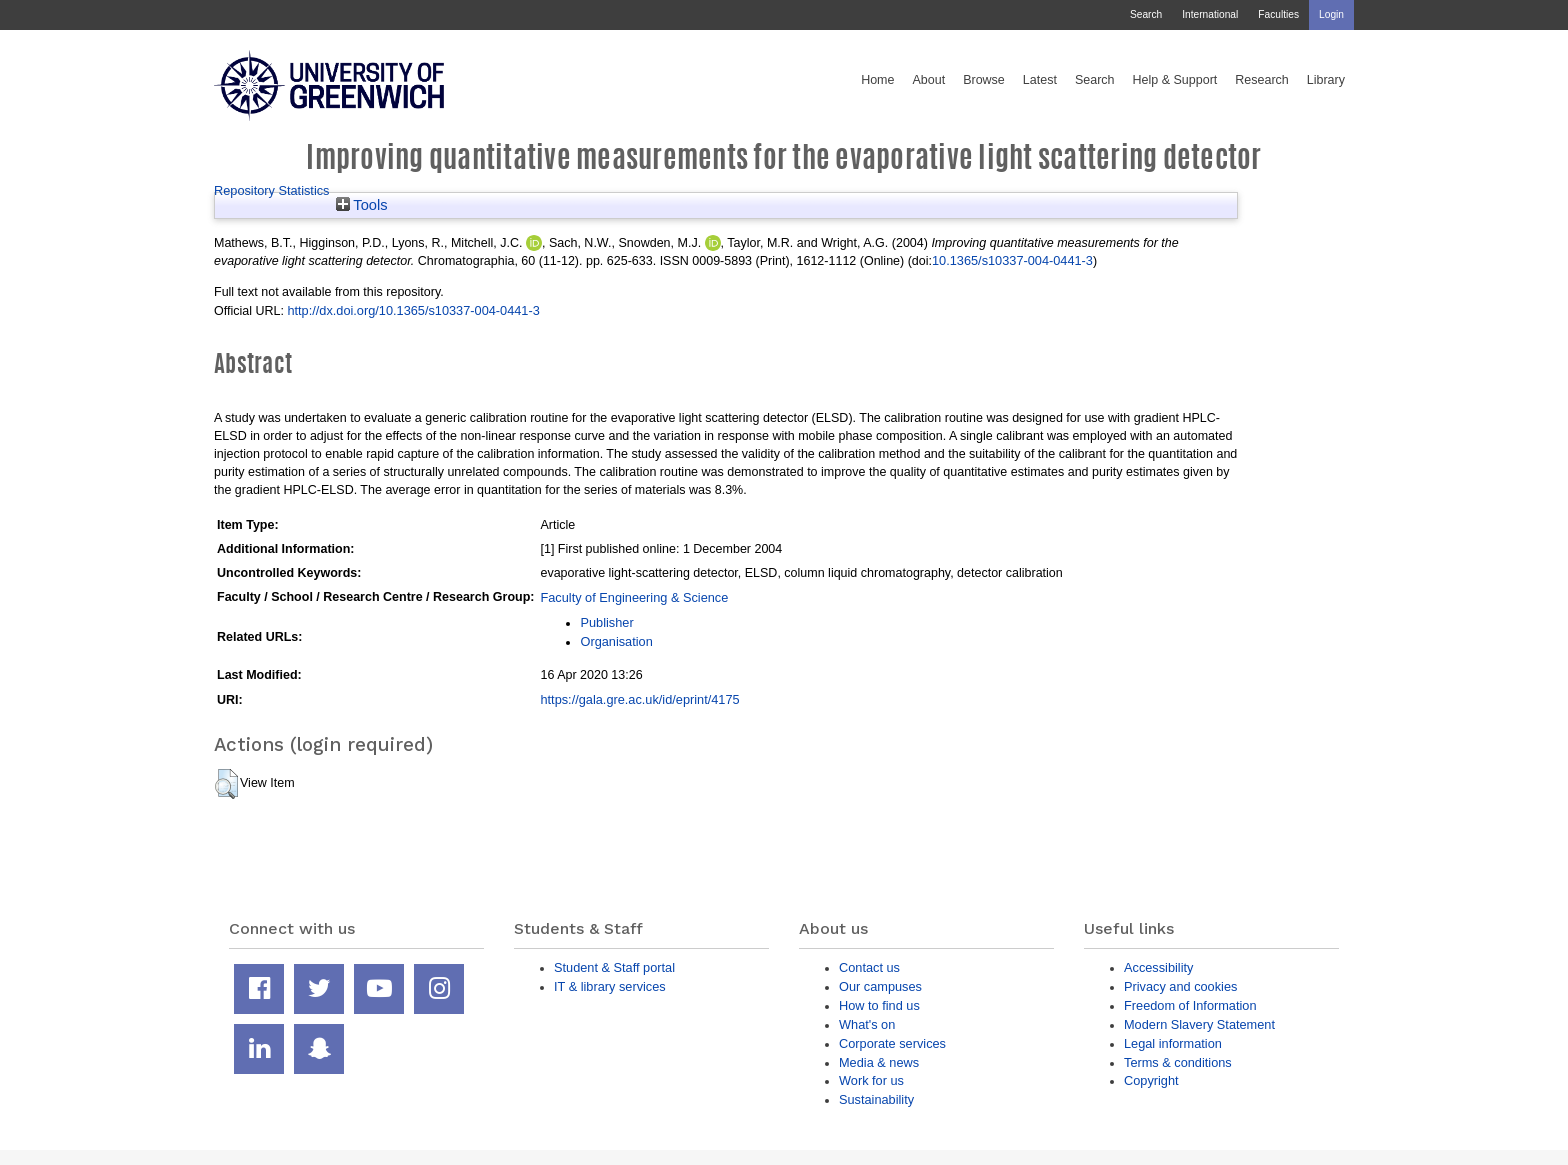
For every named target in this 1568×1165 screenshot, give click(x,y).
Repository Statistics (272, 190)
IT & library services (610, 986)
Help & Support (1175, 80)
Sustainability (876, 1099)
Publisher (606, 622)
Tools (362, 205)
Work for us (871, 1080)
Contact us (869, 967)
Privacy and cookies (1180, 986)
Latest (1040, 80)
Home (877, 80)
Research (1262, 80)
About (928, 80)
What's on (867, 1024)
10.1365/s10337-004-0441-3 (1012, 260)
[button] (226, 784)
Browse (984, 80)
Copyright (1151, 1080)
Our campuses (880, 986)
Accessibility (1158, 967)
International (1210, 14)
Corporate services (892, 1043)
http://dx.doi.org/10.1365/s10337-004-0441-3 (413, 310)
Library (1326, 80)
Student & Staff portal (614, 967)
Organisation (616, 641)
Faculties (1278, 14)
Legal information (1173, 1043)
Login (1331, 14)
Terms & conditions (1178, 1062)
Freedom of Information (1190, 1005)
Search (1146, 14)
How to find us (879, 1005)
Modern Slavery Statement (1199, 1024)
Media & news (879, 1062)
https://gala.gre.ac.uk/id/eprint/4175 (639, 699)
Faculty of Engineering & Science (634, 597)
